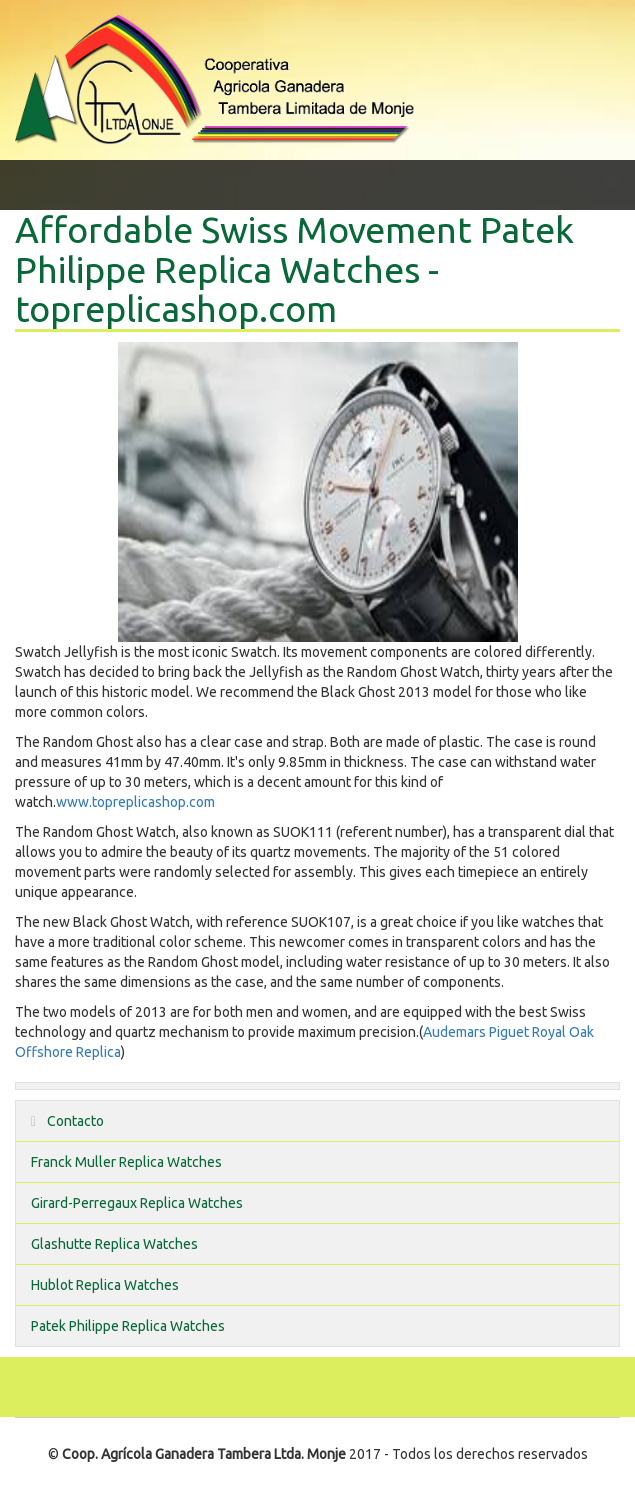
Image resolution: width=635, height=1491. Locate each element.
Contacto (67, 1121)
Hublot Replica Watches (105, 1285)
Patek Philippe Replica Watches (128, 1326)
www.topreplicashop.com (135, 802)
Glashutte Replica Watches (114, 1244)
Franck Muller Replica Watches (126, 1162)
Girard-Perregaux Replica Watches (137, 1203)
